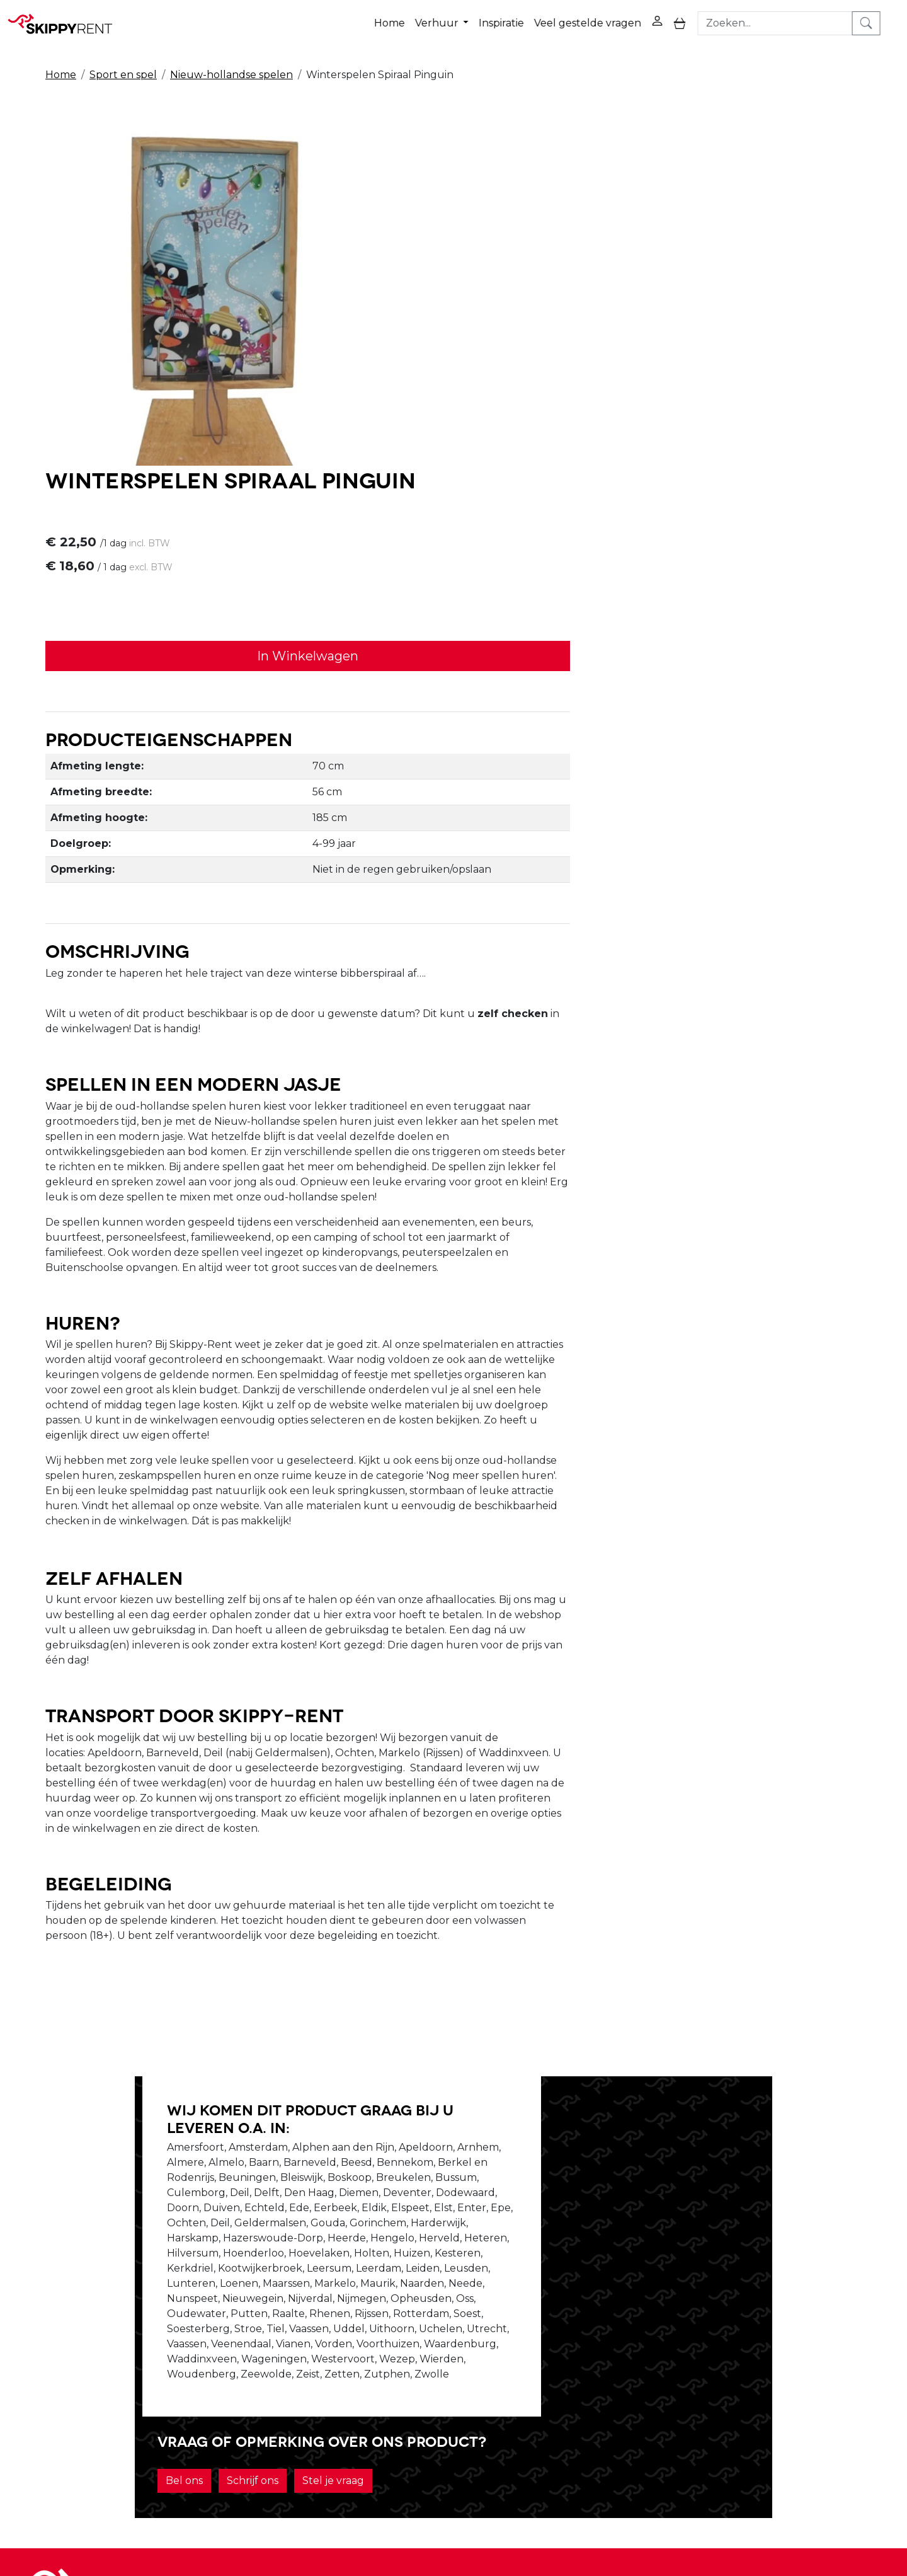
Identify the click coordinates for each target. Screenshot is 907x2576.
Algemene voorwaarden (465, 2402)
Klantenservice (611, 2387)
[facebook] (754, 2351)
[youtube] (785, 2351)
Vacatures (259, 2372)
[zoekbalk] (794, 18)
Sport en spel (123, 64)
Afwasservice (436, 2372)
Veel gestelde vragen (603, 18)
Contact (594, 2372)
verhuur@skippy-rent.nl (741, 2503)
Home (405, 18)
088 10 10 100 (623, 2503)
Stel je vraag (721, 2109)
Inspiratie (517, 18)
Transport (429, 2387)
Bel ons (572, 2109)
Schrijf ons (640, 2109)
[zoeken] (885, 18)
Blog (416, 2356)
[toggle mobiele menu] (696, 19)
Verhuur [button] (454, 18)
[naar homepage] (64, 18)
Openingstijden (273, 2356)
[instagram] (815, 2351)
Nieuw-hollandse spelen (231, 64)
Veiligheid (428, 2341)
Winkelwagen (609, 2356)
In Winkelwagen (624, 316)
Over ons (257, 2341)
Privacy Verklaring (620, 2341)
